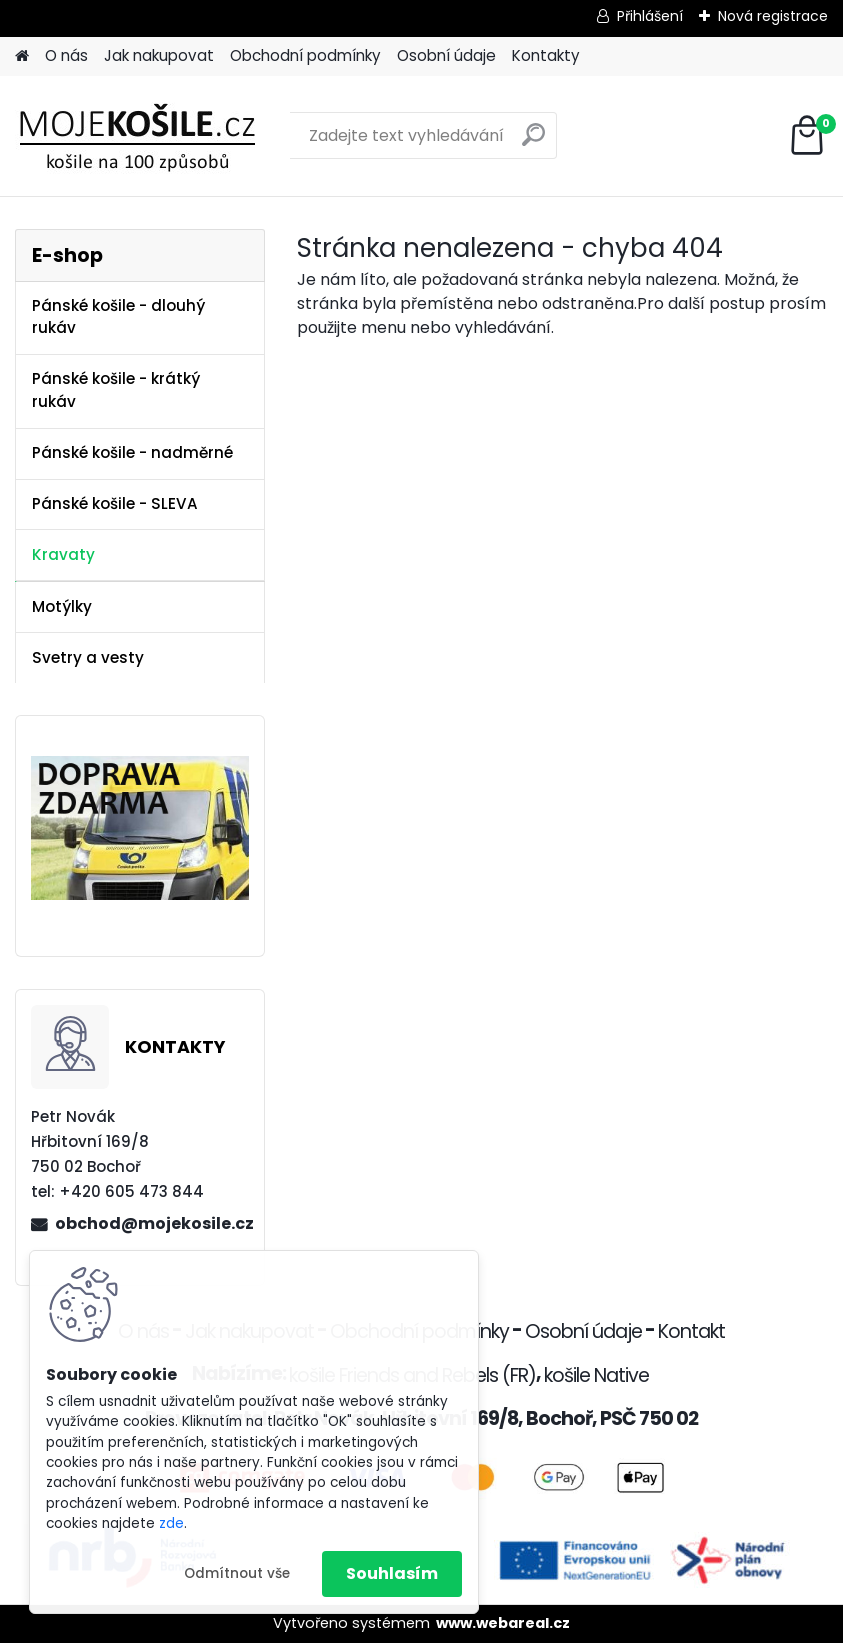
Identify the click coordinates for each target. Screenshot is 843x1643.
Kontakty (546, 55)
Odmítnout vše (237, 1573)
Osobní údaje (446, 55)
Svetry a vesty (88, 657)
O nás (66, 55)
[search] (533, 142)
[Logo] (152, 136)
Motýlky (62, 606)
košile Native (596, 1375)
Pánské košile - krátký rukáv (116, 390)
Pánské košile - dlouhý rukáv (118, 317)
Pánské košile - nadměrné (132, 452)
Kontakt (691, 1331)
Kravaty (63, 554)
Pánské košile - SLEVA (115, 503)
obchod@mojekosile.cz (151, 1223)
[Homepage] (22, 56)
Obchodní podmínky (305, 55)
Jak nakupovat (159, 55)
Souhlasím (392, 1573)
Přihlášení (650, 16)
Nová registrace (773, 16)
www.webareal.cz (503, 1623)
